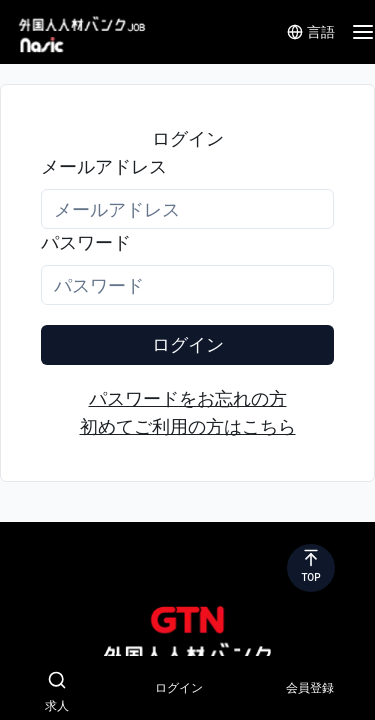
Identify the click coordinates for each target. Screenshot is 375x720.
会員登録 (310, 688)
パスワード (86, 242)
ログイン (188, 344)
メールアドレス (104, 166)
